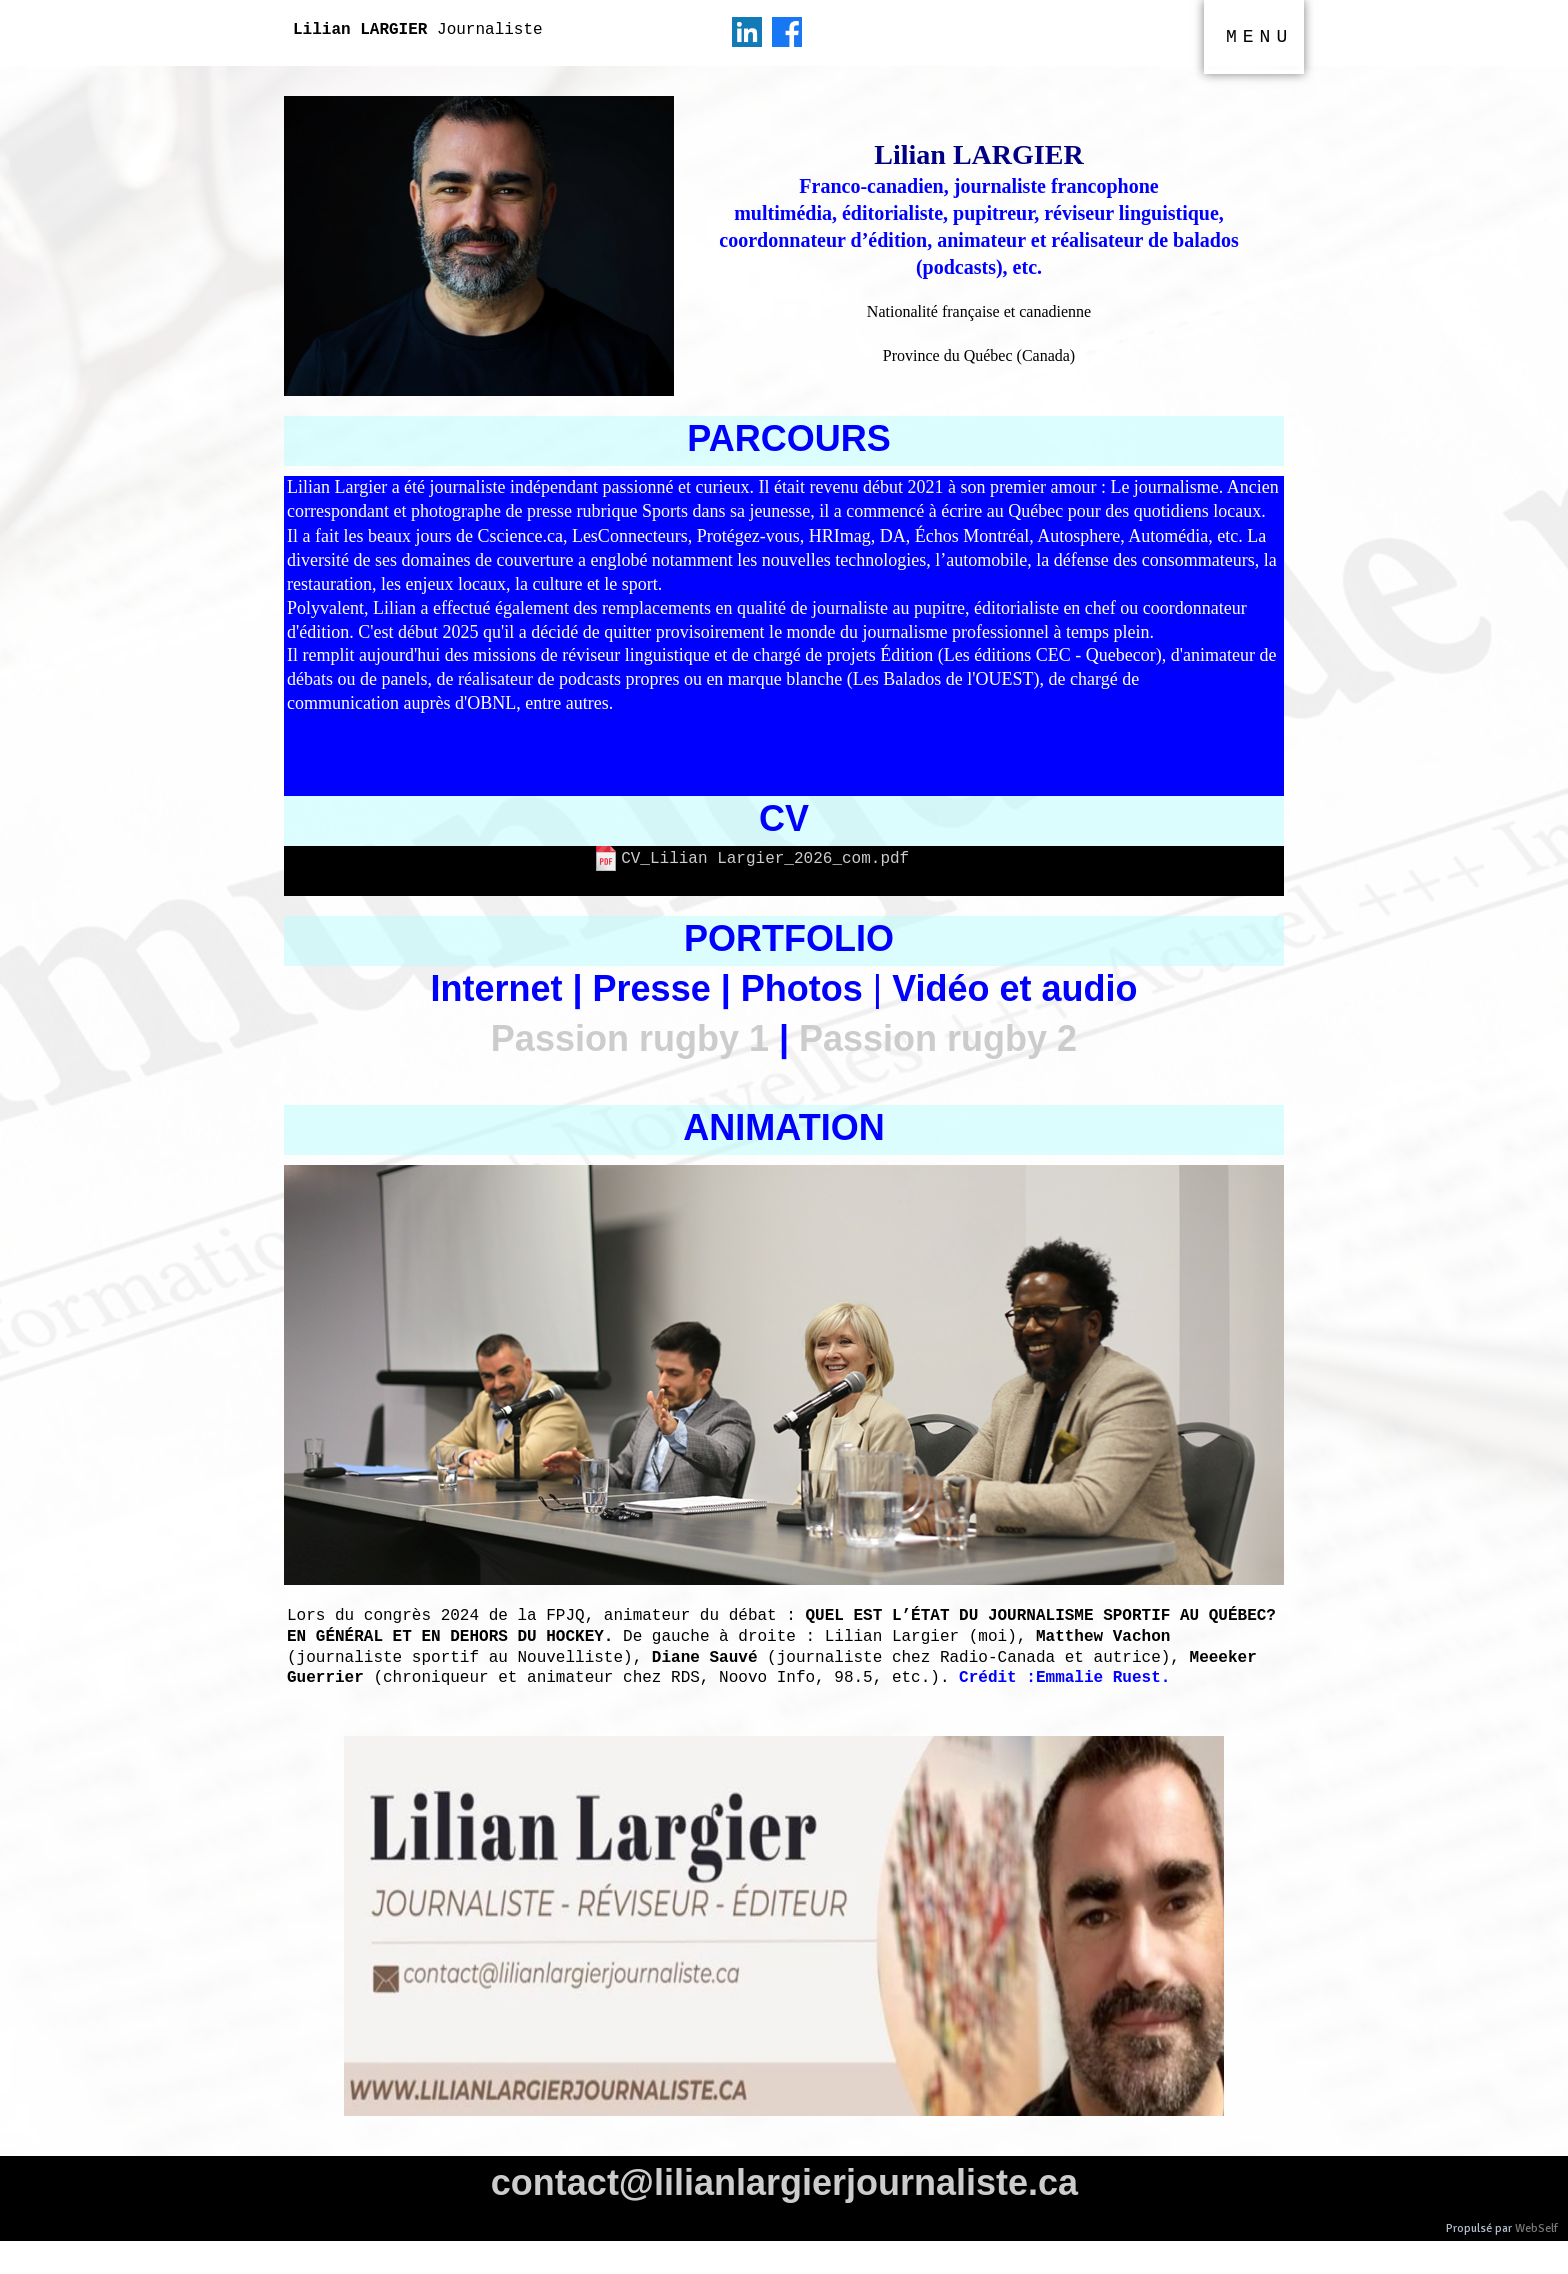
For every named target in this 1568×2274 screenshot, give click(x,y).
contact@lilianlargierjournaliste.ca (784, 2182)
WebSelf (1536, 2228)
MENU (1259, 37)
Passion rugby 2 (938, 1038)
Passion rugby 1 (630, 1038)
